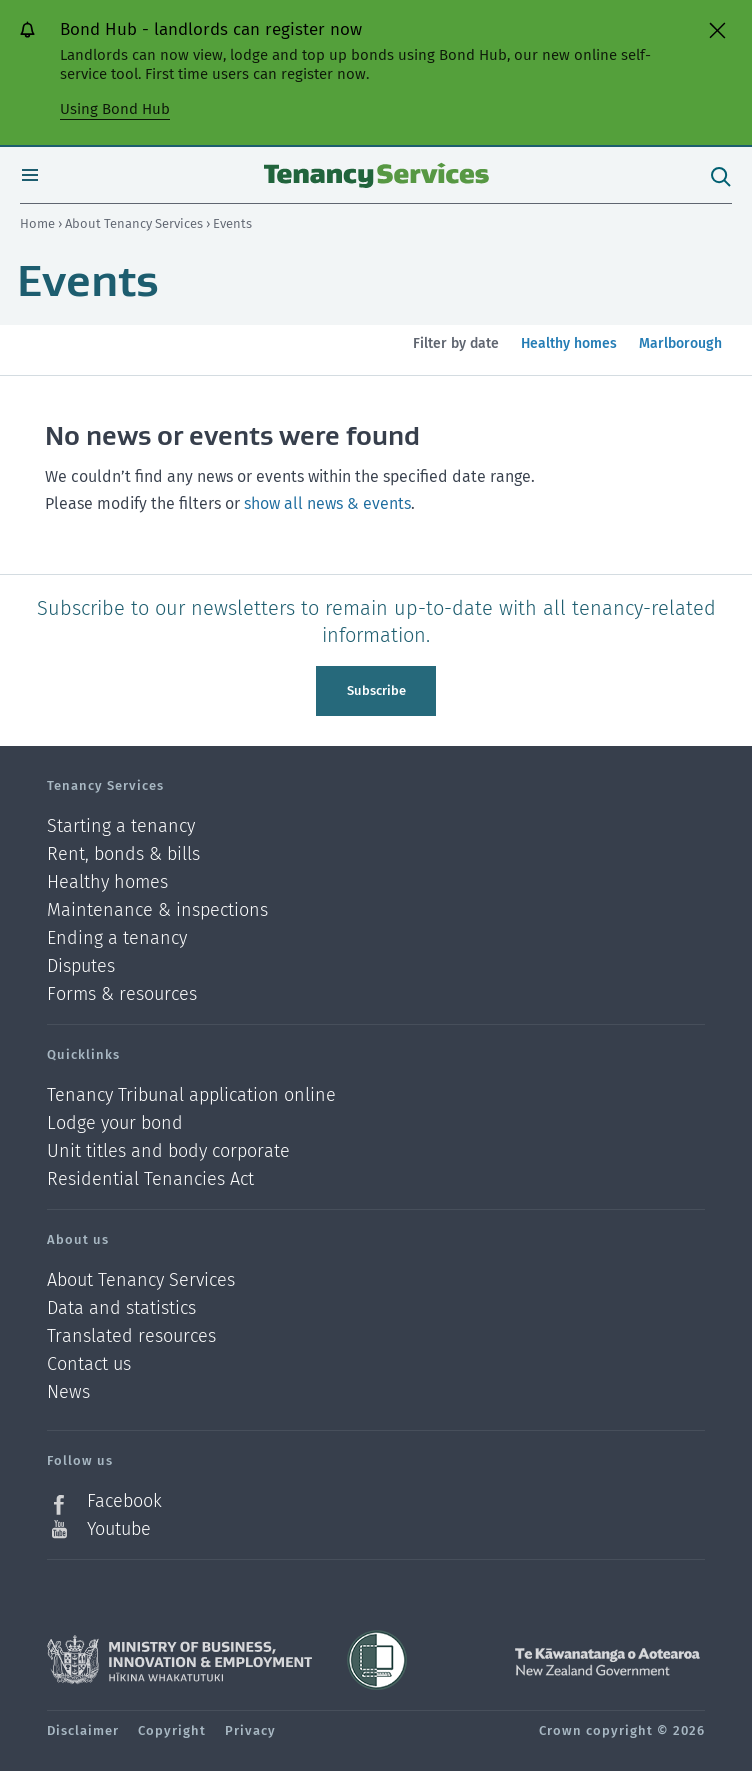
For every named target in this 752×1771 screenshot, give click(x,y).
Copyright (172, 1730)
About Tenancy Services (135, 223)
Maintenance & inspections (157, 910)
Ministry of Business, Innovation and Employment (179, 1660)
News (68, 1392)
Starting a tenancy (121, 826)
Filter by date (456, 343)
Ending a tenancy (117, 938)
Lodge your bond (115, 1123)
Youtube (119, 1529)
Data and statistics (121, 1308)
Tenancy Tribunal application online (191, 1095)
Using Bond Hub (115, 109)
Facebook (124, 1501)
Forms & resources (122, 994)
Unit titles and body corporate (168, 1151)
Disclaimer (83, 1730)
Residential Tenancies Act (150, 1179)
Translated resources (131, 1336)
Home (37, 223)
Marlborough (680, 355)
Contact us (89, 1364)
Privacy (250, 1730)
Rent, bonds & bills (123, 854)
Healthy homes (568, 355)
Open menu (30, 175)
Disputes (81, 966)
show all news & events (327, 503)
